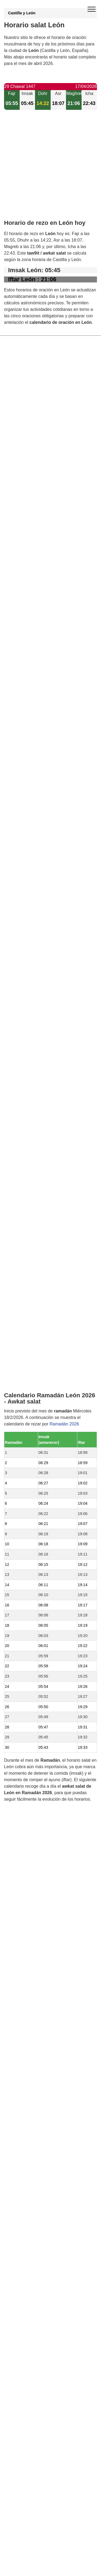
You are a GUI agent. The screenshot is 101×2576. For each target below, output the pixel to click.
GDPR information (21, 1787)
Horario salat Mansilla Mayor (43, 1478)
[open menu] (92, 9)
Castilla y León (22, 13)
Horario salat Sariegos (37, 1428)
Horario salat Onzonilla (38, 1410)
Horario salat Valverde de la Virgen (49, 1447)
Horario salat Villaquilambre (42, 1401)
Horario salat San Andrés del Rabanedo (54, 1369)
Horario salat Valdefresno (40, 1419)
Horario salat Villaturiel (37, 1437)
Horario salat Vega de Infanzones (48, 1462)
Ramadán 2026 (64, 942)
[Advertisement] (50, 169)
